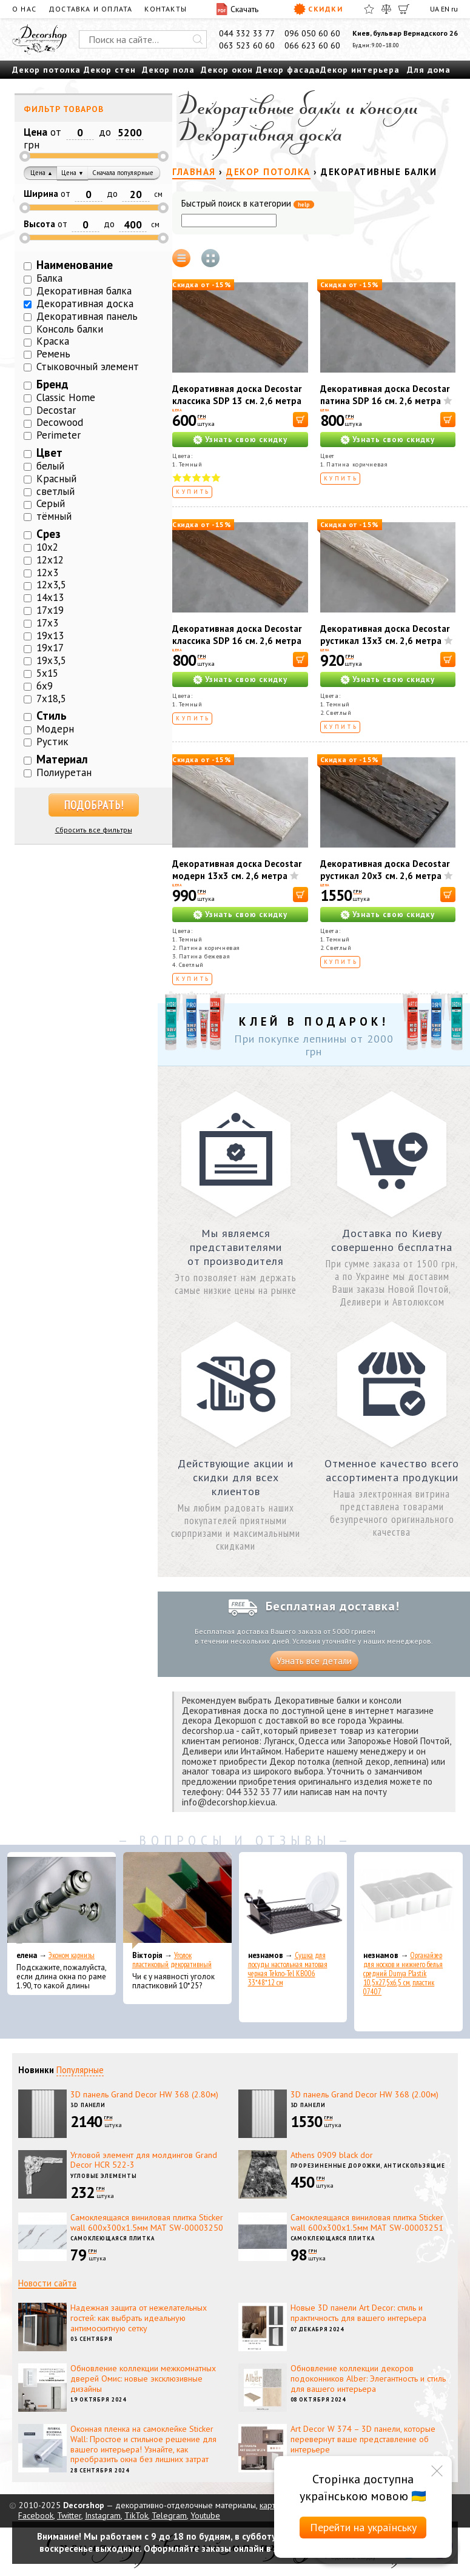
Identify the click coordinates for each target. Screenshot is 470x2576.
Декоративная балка (84, 290)
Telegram (169, 2515)
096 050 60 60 (312, 33)
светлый (55, 491)
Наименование (74, 264)
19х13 (50, 635)
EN (445, 8)
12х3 (47, 572)
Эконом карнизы (72, 1955)
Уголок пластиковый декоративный (172, 1960)
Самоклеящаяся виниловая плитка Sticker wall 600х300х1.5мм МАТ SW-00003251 (366, 2222)
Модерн (55, 728)
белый (50, 466)
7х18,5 (51, 698)
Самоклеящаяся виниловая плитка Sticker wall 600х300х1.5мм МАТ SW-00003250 (146, 2222)
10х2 (47, 547)
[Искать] (198, 39)
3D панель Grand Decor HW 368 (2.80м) (144, 2094)
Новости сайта (47, 2283)
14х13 (50, 597)
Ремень (53, 353)
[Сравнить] (386, 9)
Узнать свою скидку (246, 439)
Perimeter (58, 435)
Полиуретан (64, 772)
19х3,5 (51, 660)
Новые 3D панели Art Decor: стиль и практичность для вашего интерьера (358, 2312)
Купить (193, 491)
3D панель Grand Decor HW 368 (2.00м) (364, 2094)
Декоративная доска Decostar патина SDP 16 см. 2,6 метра (384, 395)
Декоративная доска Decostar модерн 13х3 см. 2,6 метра (236, 869)
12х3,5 (51, 584)
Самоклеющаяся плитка (112, 2238)
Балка (49, 278)
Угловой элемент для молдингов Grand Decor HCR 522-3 (143, 2160)
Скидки (318, 9)
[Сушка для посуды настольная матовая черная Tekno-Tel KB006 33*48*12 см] (293, 1900)
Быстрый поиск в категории (247, 204)
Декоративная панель (87, 316)
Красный (56, 478)
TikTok (136, 2515)
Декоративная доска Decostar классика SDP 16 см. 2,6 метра (236, 634)
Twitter (69, 2515)
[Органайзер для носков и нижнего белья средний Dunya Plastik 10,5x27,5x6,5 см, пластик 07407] (408, 1900)
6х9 (44, 685)
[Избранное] (369, 9)
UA (434, 8)
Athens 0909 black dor (331, 2154)
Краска (52, 341)
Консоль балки (69, 329)
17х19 (50, 610)
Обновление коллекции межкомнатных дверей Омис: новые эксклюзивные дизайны (143, 2378)
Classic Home (65, 397)
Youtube (205, 2515)
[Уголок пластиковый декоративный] (177, 1900)
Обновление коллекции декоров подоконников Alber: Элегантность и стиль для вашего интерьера (368, 2378)
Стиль (51, 715)
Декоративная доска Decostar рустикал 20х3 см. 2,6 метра (384, 869)
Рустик (52, 741)
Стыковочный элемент (87, 366)
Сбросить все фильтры (93, 829)
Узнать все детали (314, 1661)
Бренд (52, 384)
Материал (62, 759)
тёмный (54, 516)
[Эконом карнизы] (61, 1900)
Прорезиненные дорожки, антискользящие (367, 2165)
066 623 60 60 (312, 45)
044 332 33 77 (247, 33)
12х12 (50, 559)
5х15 (47, 673)
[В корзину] (300, 419)
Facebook (35, 2515)
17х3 (47, 622)
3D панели (88, 2105)
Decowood (59, 422)
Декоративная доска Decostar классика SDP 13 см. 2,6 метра (236, 395)
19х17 (50, 647)
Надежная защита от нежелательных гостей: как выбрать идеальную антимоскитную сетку (138, 2318)
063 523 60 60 (247, 45)
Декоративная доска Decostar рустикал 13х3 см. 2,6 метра (384, 634)
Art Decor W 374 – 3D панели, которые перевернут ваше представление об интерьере (362, 2439)
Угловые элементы (103, 2176)
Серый (50, 503)
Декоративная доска (84, 303)
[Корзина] (403, 9)
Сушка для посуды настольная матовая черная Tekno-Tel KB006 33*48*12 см (287, 1969)
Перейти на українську (363, 2527)
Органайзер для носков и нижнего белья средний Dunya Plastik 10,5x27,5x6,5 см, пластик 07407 (403, 1973)
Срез (48, 533)
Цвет (49, 452)
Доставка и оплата (90, 8)
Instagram (103, 2515)
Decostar (56, 410)
